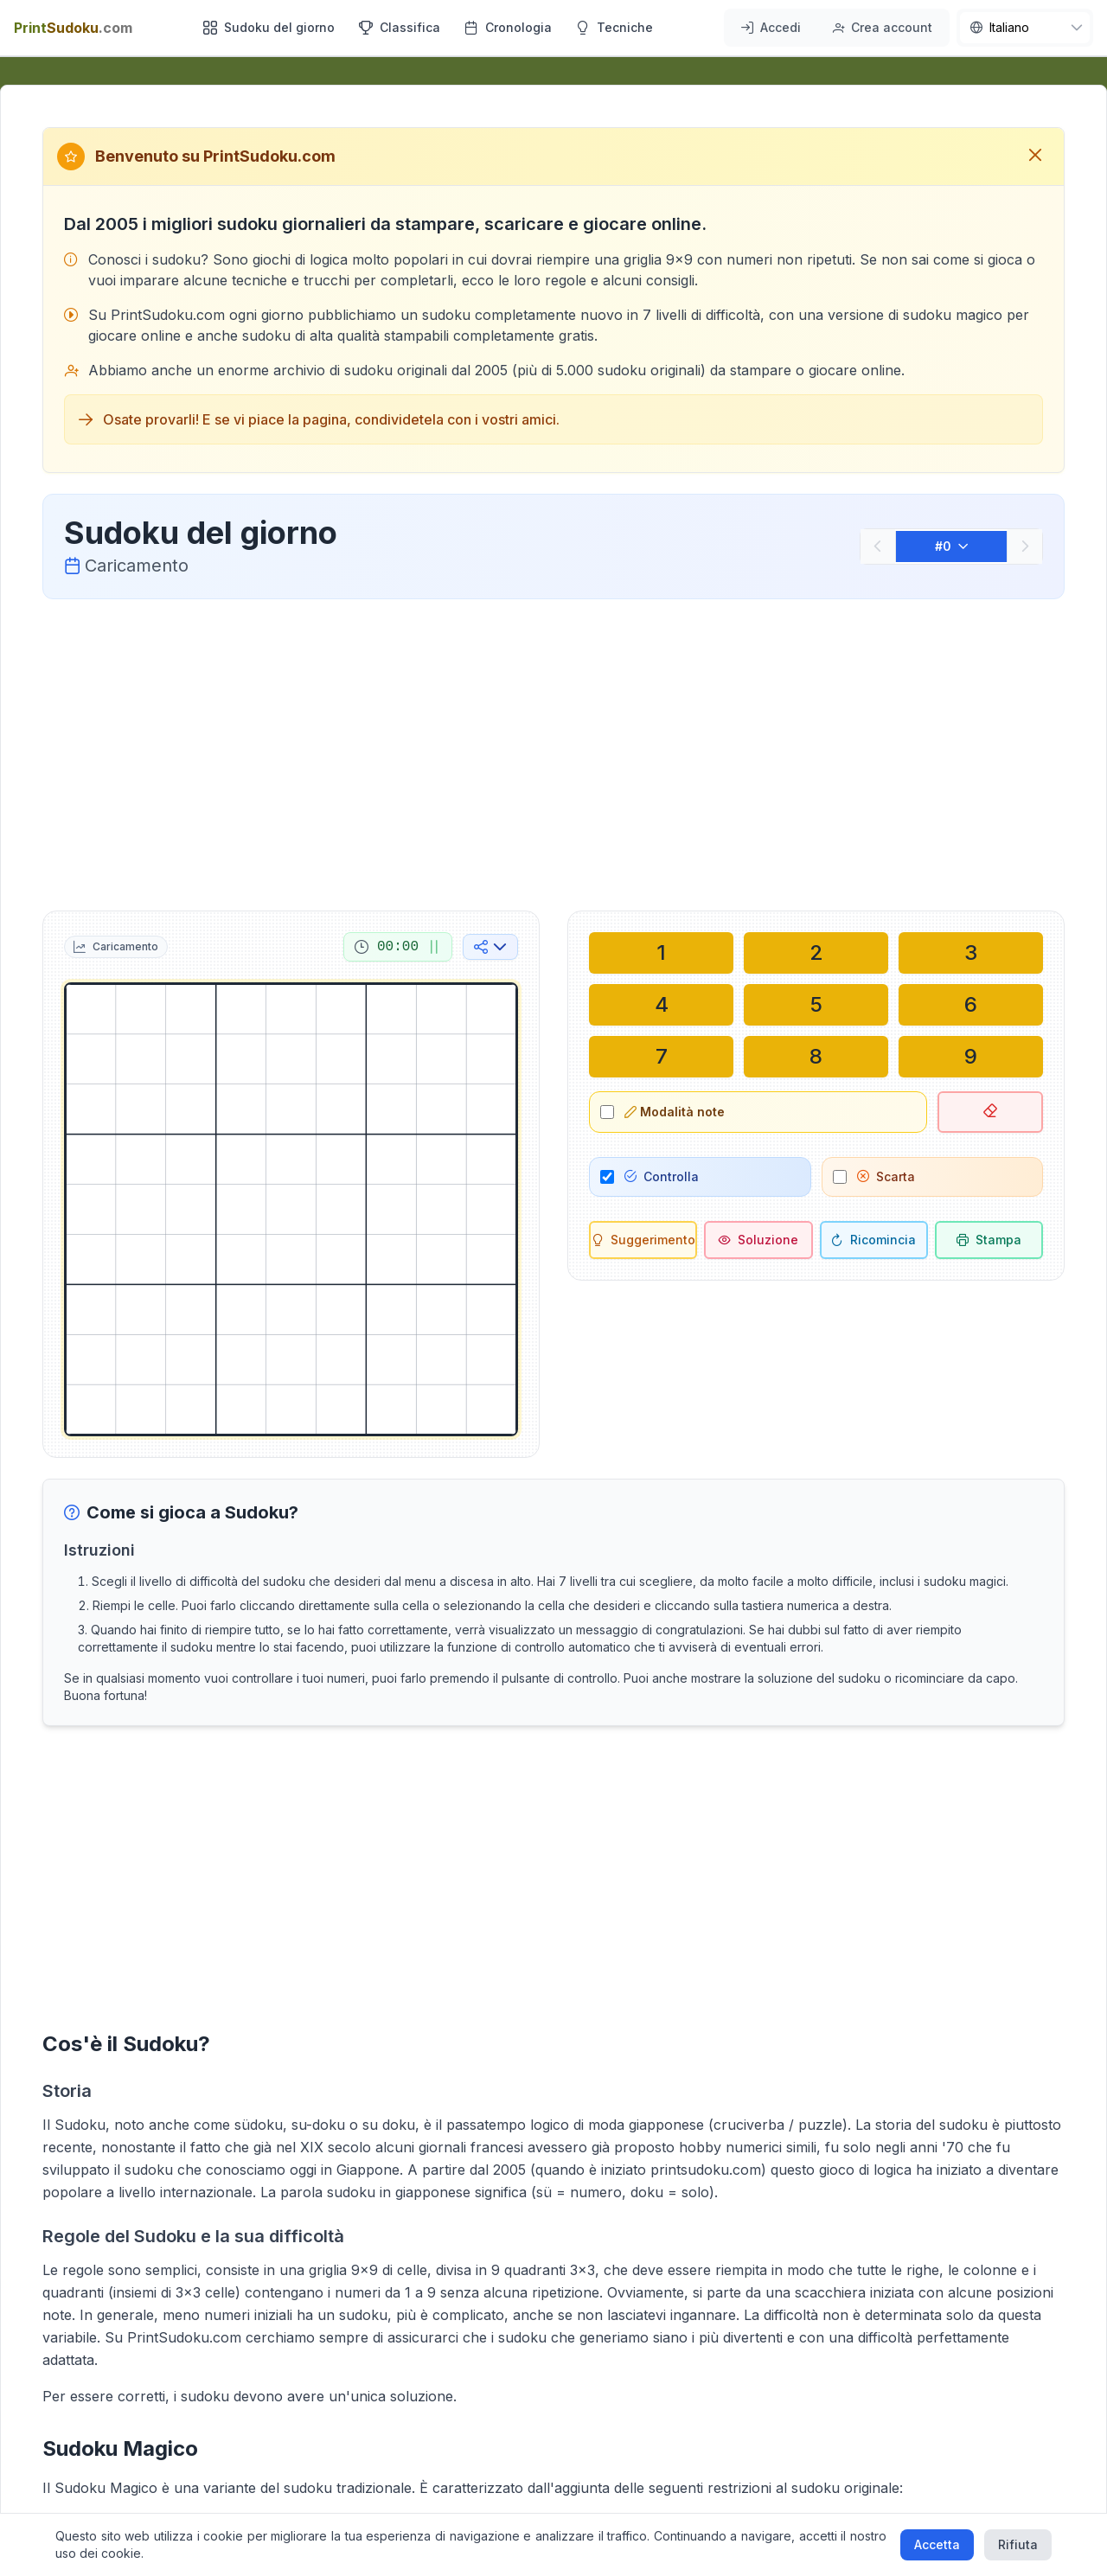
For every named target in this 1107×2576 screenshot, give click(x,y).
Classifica (399, 27)
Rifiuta (1018, 2544)
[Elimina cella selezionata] (990, 1112)
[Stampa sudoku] (989, 1240)
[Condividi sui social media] (490, 947)
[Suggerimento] (643, 1240)
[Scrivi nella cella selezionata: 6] (971, 1005)
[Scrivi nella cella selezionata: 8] (816, 1056)
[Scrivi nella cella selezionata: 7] (661, 1056)
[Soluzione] (758, 1240)
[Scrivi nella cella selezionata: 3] (971, 953)
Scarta (886, 1176)
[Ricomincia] (874, 1240)
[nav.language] (1025, 27)
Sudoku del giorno (269, 27)
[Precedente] (878, 546)
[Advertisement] (553, 751)
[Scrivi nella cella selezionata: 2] (816, 953)
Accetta (937, 2544)
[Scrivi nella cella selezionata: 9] (971, 1056)
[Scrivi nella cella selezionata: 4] (661, 1005)
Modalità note (674, 1111)
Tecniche (614, 27)
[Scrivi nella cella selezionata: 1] (661, 953)
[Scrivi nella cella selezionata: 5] (816, 1005)
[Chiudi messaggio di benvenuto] (1035, 156)
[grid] (291, 1209)
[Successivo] (1025, 546)
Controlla (661, 1176)
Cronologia (508, 27)
